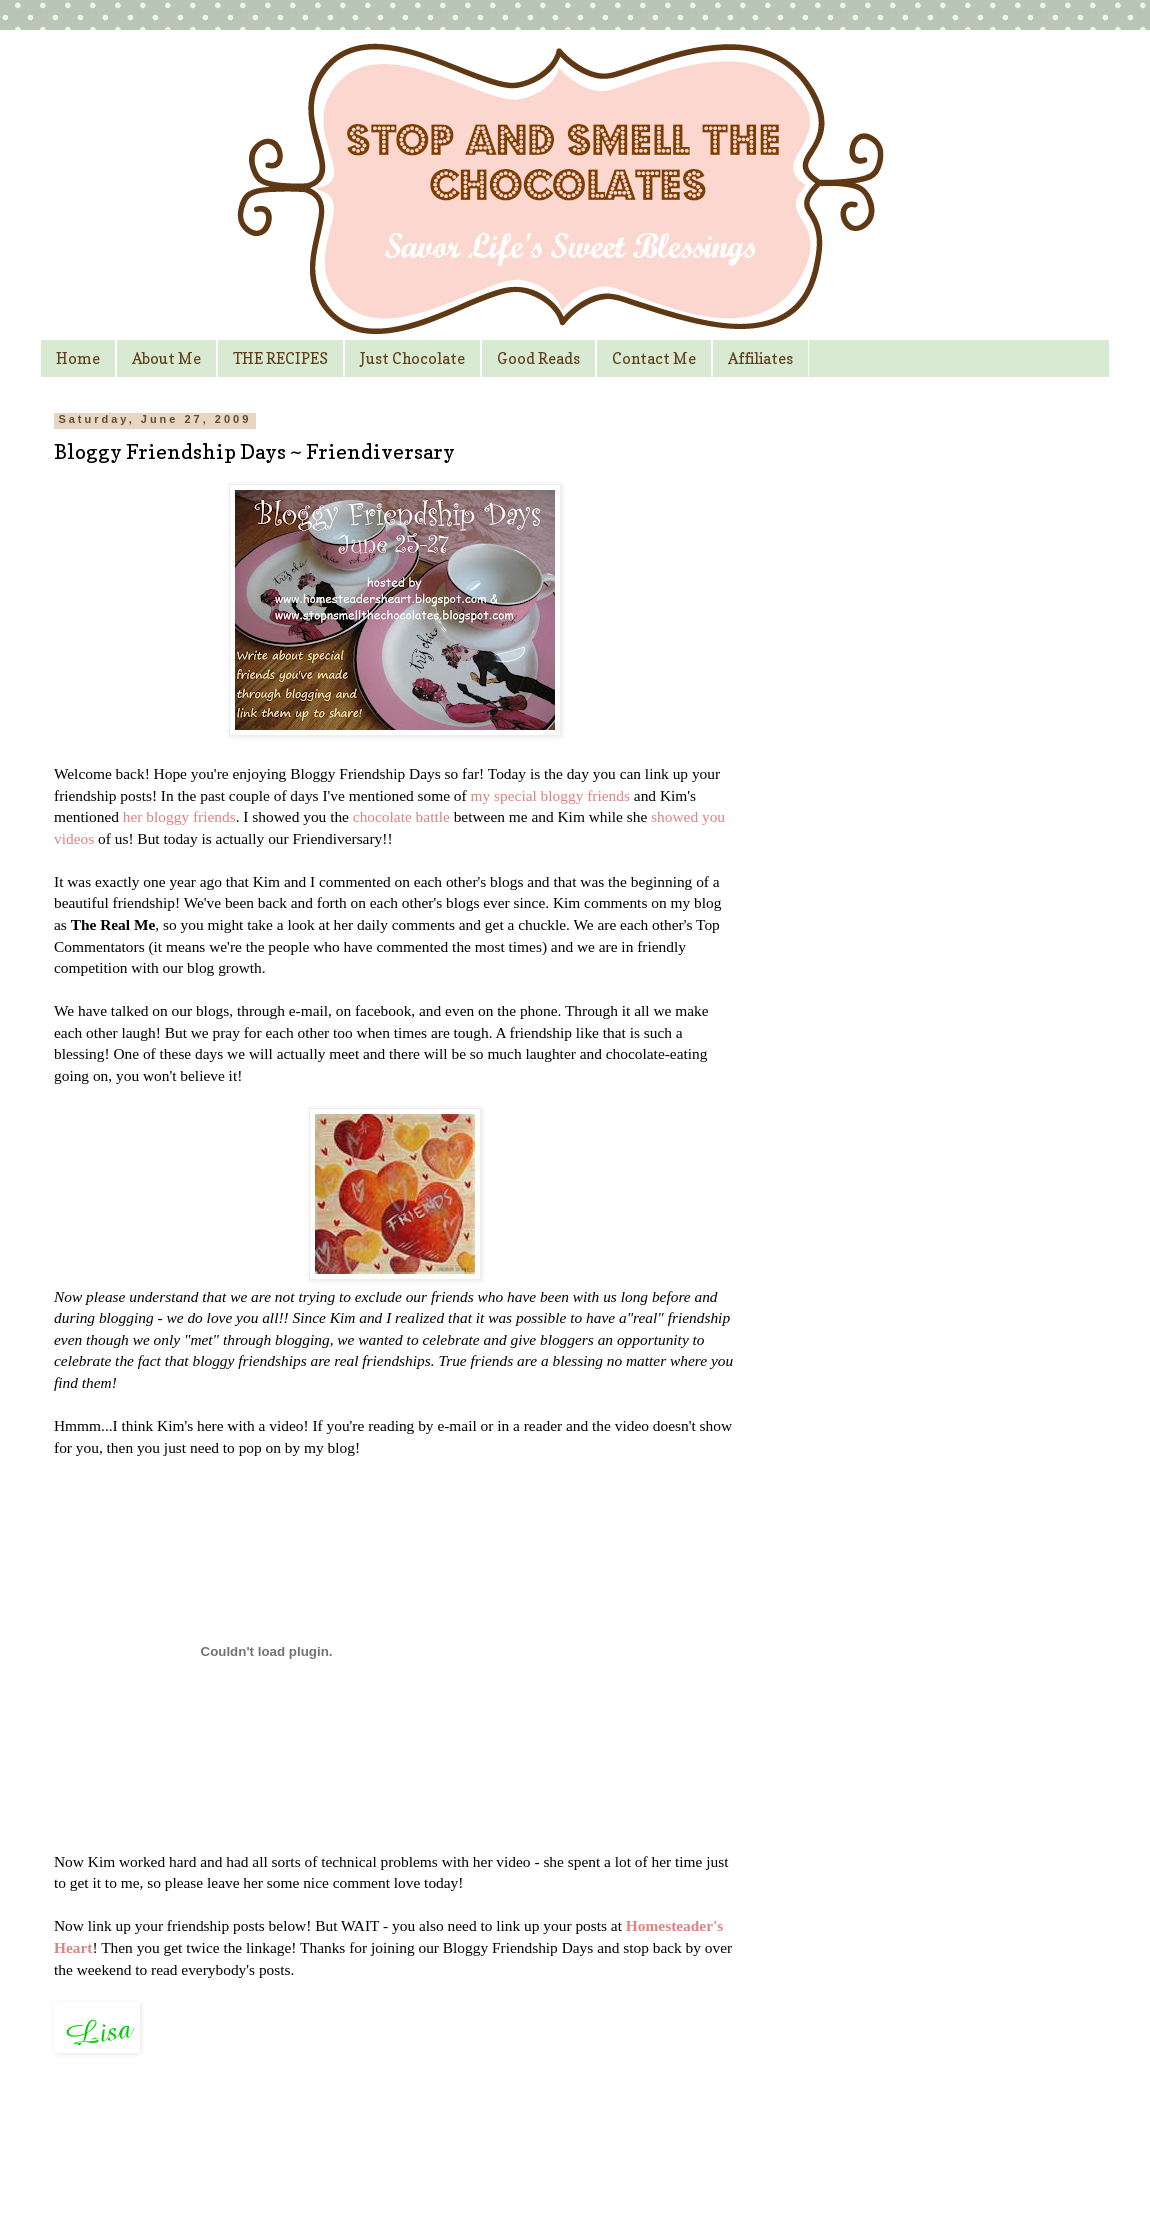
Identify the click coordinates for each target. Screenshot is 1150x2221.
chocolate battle (401, 816)
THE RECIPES (280, 358)
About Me (166, 358)
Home (78, 358)
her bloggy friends (179, 816)
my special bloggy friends (550, 795)
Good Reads (538, 358)
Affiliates (760, 358)
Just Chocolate (412, 358)
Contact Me (654, 358)
